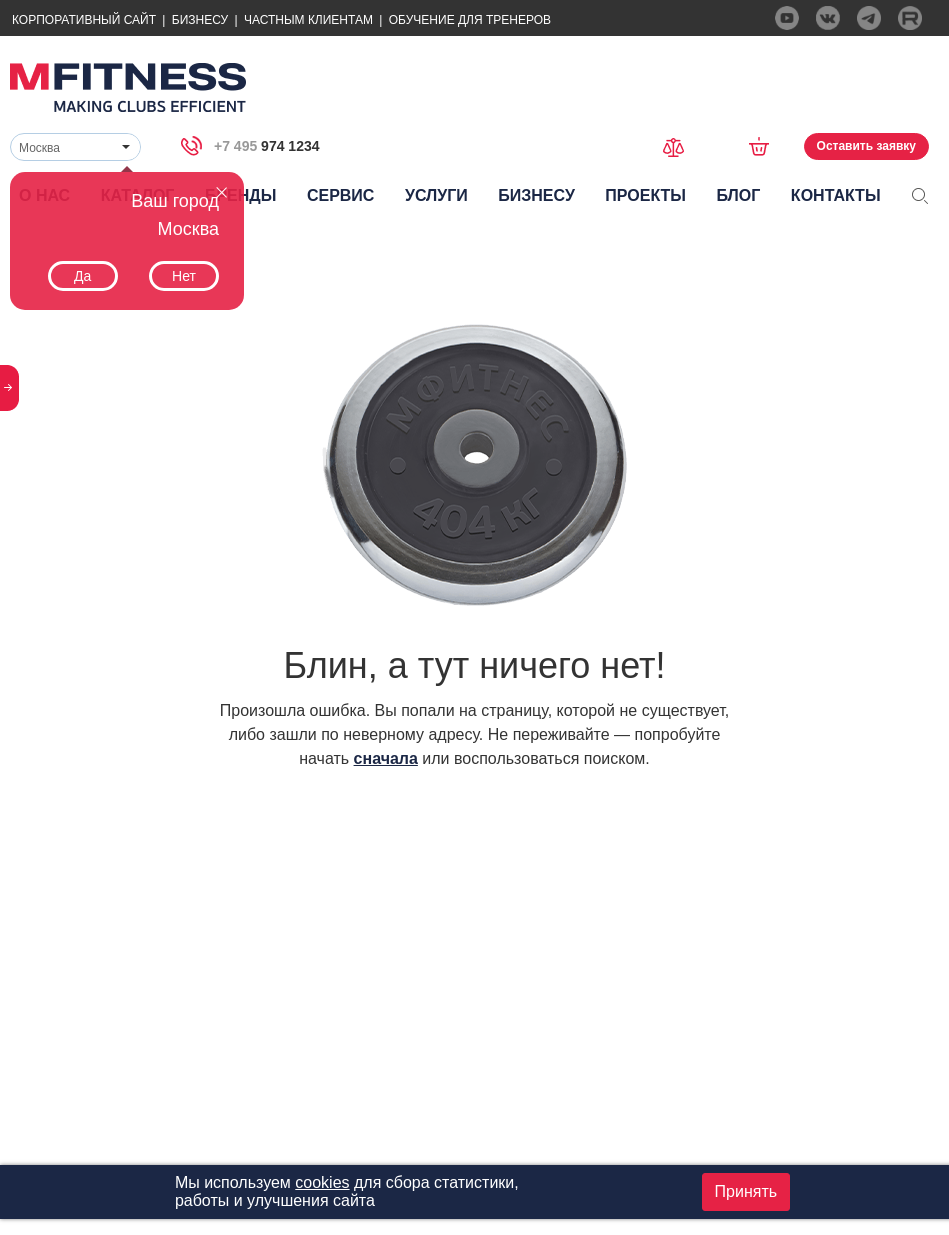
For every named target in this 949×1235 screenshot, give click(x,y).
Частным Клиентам (308, 20)
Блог (739, 195)
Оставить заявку (866, 146)
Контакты (836, 195)
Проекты (645, 195)
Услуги (436, 195)
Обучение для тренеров (470, 20)
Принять (746, 1191)
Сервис (341, 195)
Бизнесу (200, 20)
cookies (322, 1182)
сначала (386, 758)
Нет (184, 276)
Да (82, 276)
